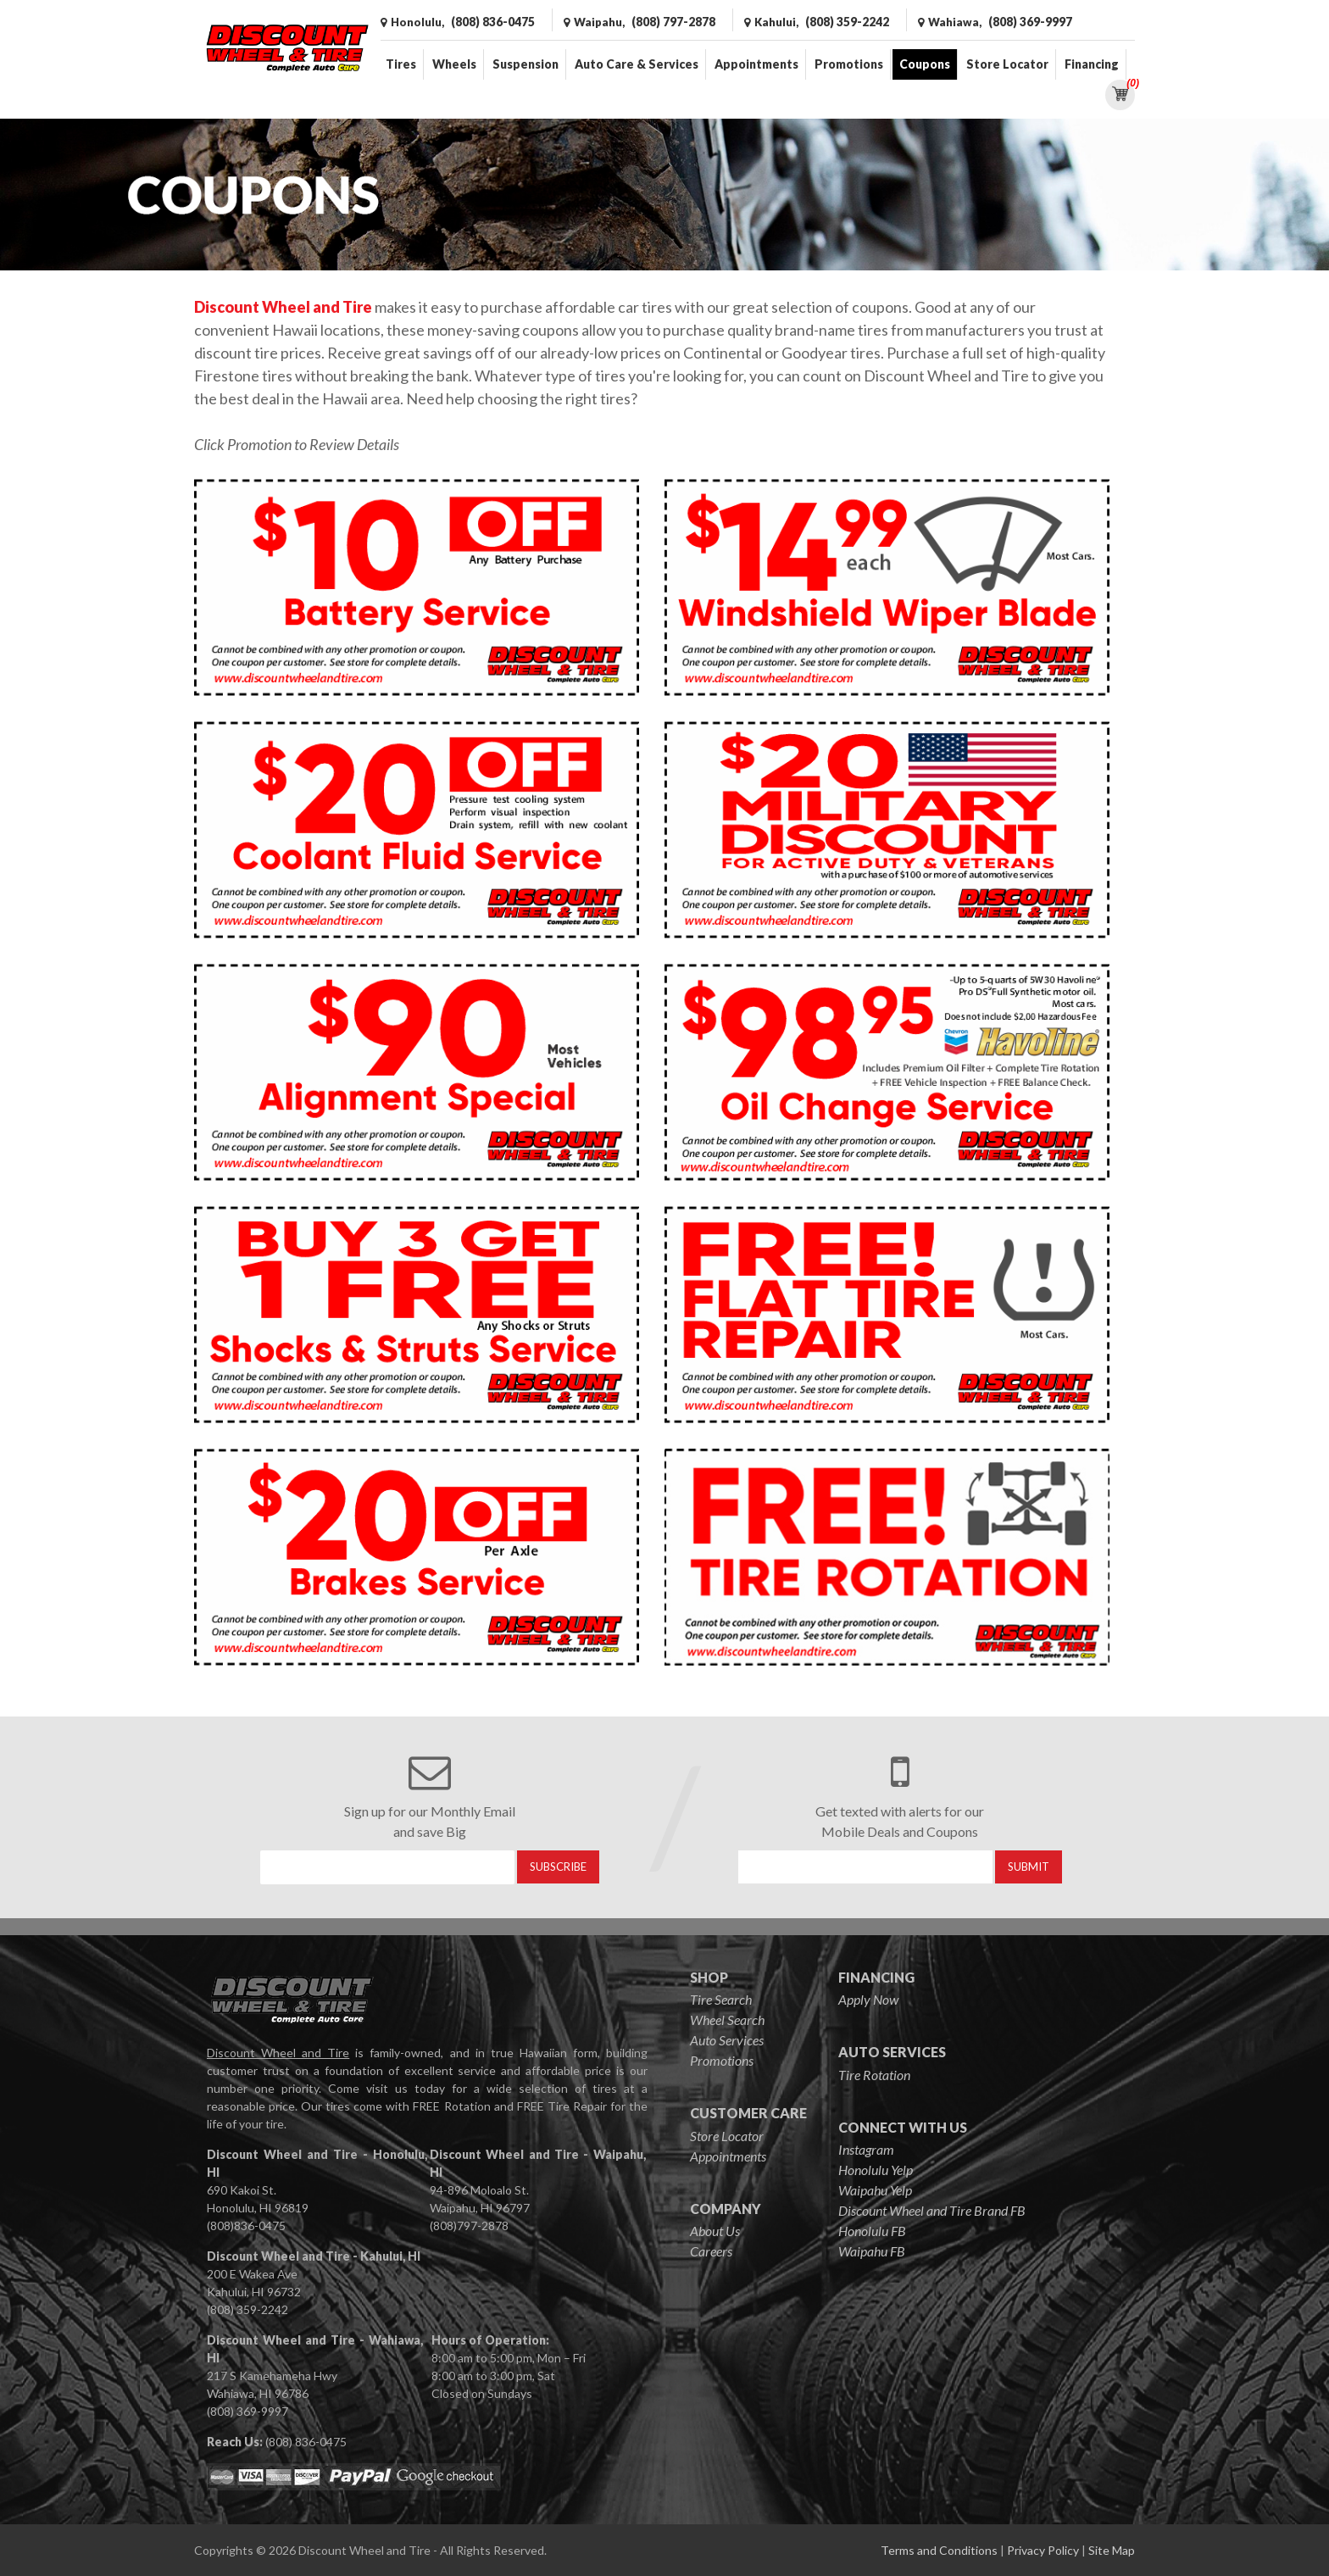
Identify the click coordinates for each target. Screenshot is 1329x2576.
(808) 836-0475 (306, 2441)
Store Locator (1007, 64)
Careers (711, 2251)
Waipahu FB (871, 2251)
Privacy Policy (1043, 2550)
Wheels (454, 64)
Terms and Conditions (939, 2550)
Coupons (924, 64)
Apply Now (868, 1999)
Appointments (756, 64)
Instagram (866, 2149)
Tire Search (721, 1999)
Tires (401, 64)
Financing (1092, 64)
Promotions (849, 64)
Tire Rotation (874, 2075)
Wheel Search (727, 2019)
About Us (715, 2231)
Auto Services (727, 2040)
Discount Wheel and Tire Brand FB (932, 2210)
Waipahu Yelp (875, 2190)
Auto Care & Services (636, 64)
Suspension (525, 64)
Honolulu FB (872, 2231)
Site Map (1111, 2550)
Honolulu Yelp (875, 2170)
